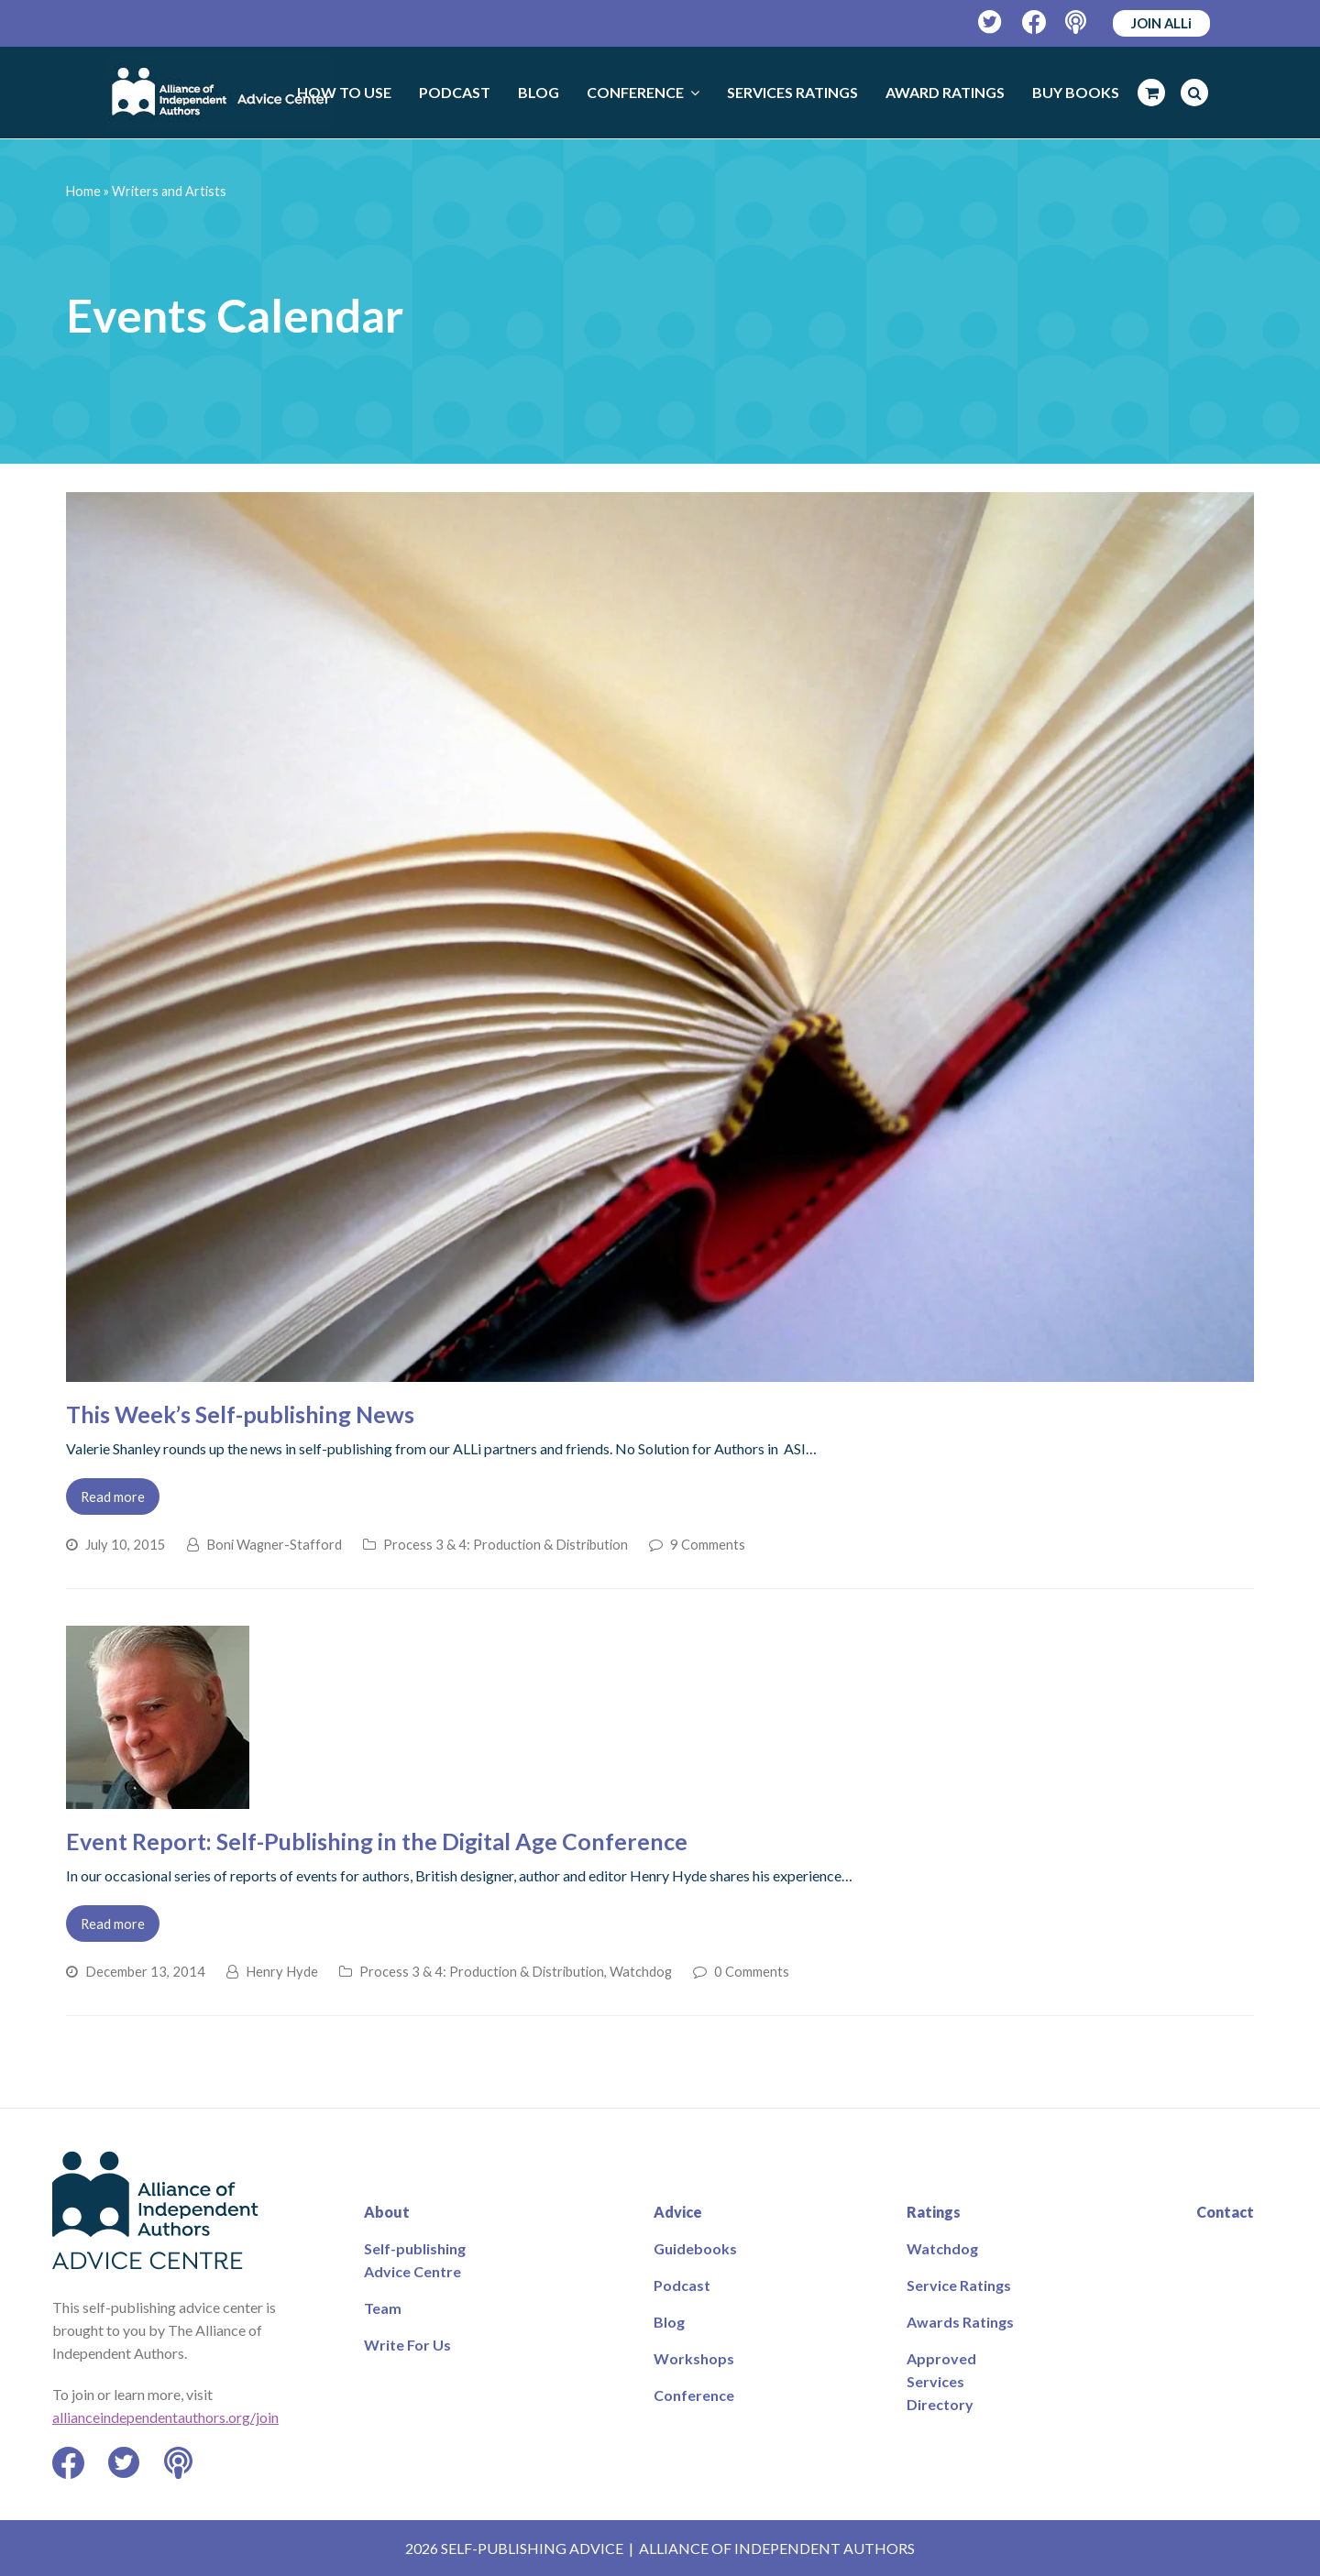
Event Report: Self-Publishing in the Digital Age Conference (377, 1841)
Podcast (682, 2285)
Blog (669, 2321)
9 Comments (707, 1544)
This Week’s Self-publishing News (240, 1414)
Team (383, 2308)
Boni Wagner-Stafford (274, 1544)
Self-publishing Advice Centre (415, 2260)
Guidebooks (695, 2248)
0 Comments (751, 1971)
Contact (1225, 2211)
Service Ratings (959, 2285)
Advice (678, 2211)
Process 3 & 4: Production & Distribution (505, 1544)
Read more (113, 1496)
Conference (694, 2395)
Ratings (934, 2211)
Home (83, 191)
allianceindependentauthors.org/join (165, 2417)
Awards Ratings (960, 2321)
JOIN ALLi (1161, 23)
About (387, 2211)
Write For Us (407, 2344)
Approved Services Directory (941, 2381)
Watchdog (641, 1971)
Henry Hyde (282, 1971)
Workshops (694, 2358)
